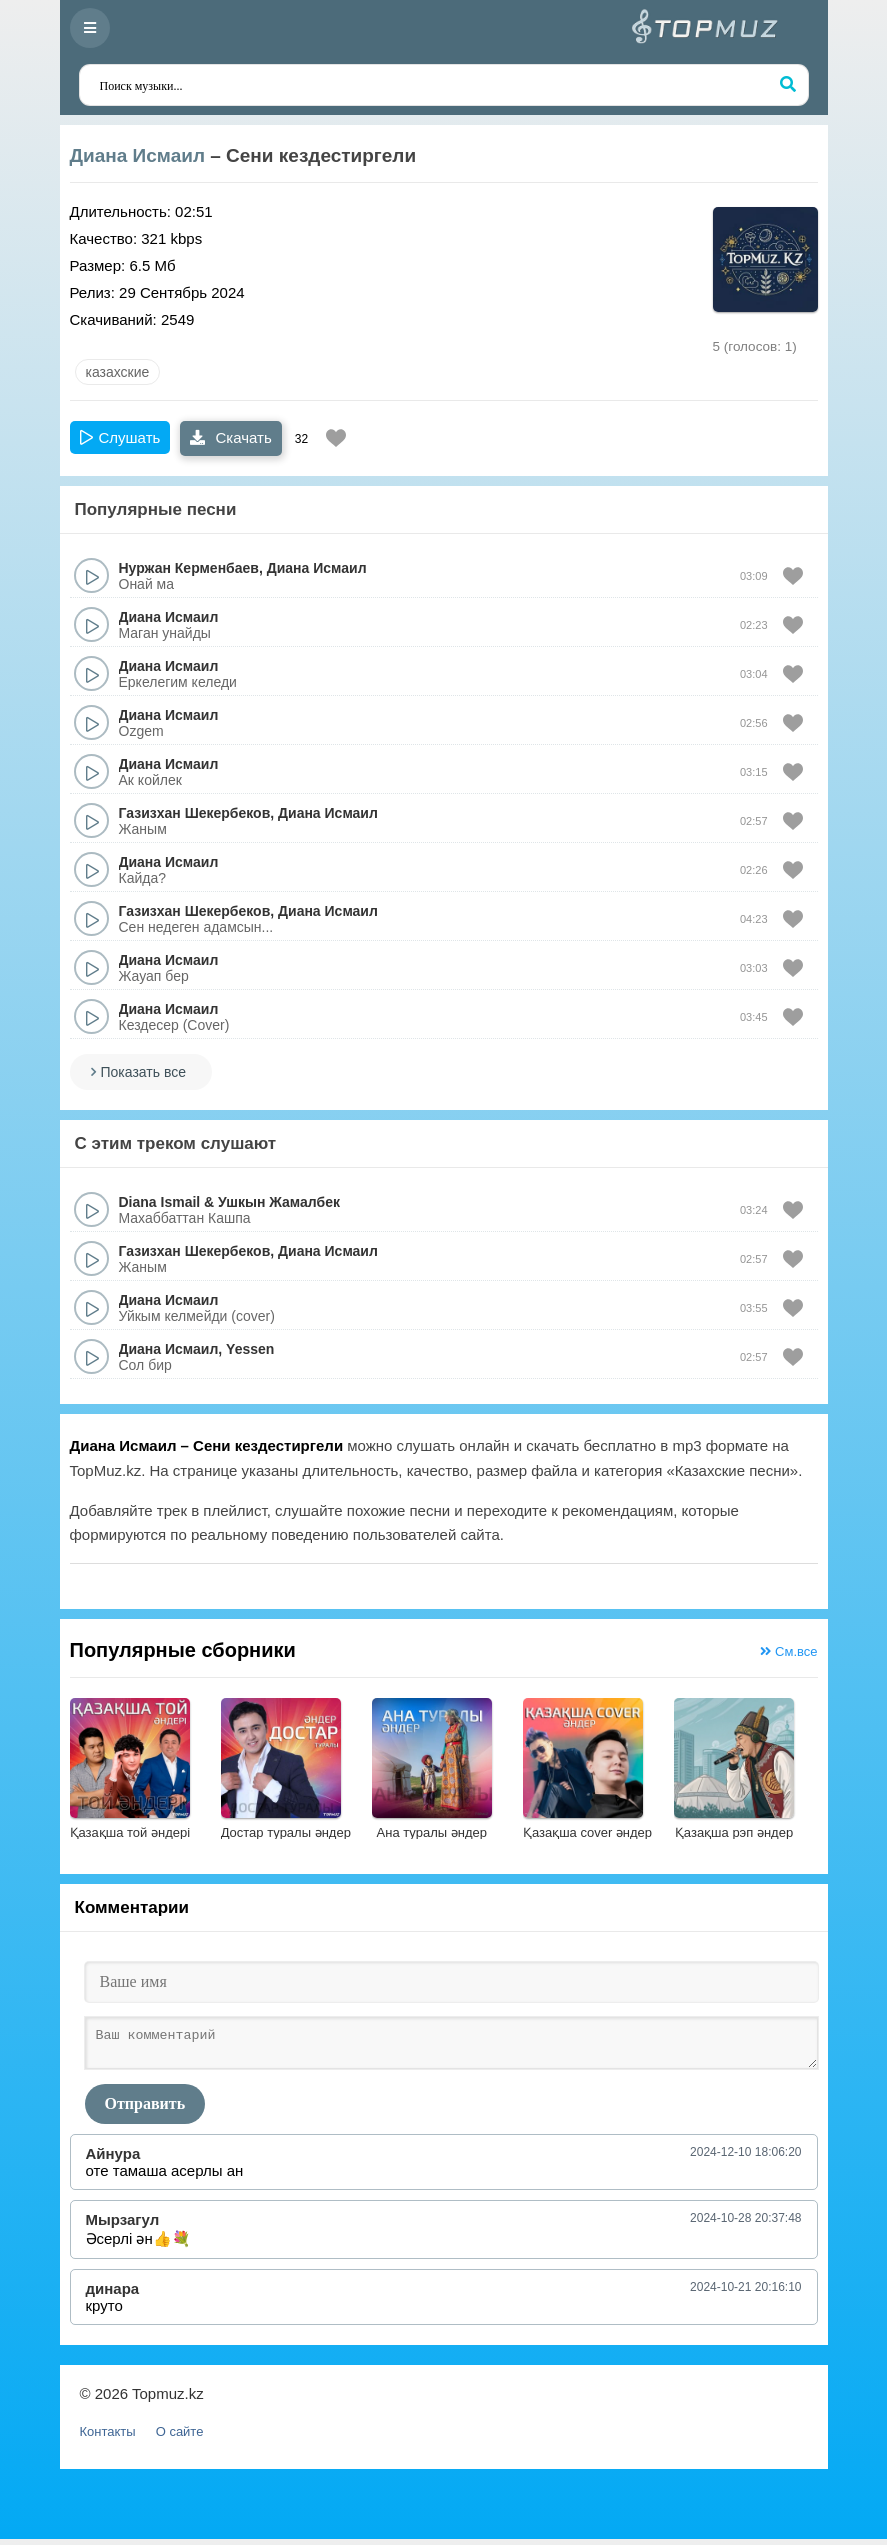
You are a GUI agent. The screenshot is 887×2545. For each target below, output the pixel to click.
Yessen (250, 1349)
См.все (788, 1651)
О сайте (180, 2437)
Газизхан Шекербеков (195, 813)
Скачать (230, 437)
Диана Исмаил (137, 155)
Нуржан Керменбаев (189, 568)
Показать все (143, 1072)
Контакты (108, 2437)
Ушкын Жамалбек (279, 1202)
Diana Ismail (160, 1202)
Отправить (145, 2109)
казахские (118, 372)
